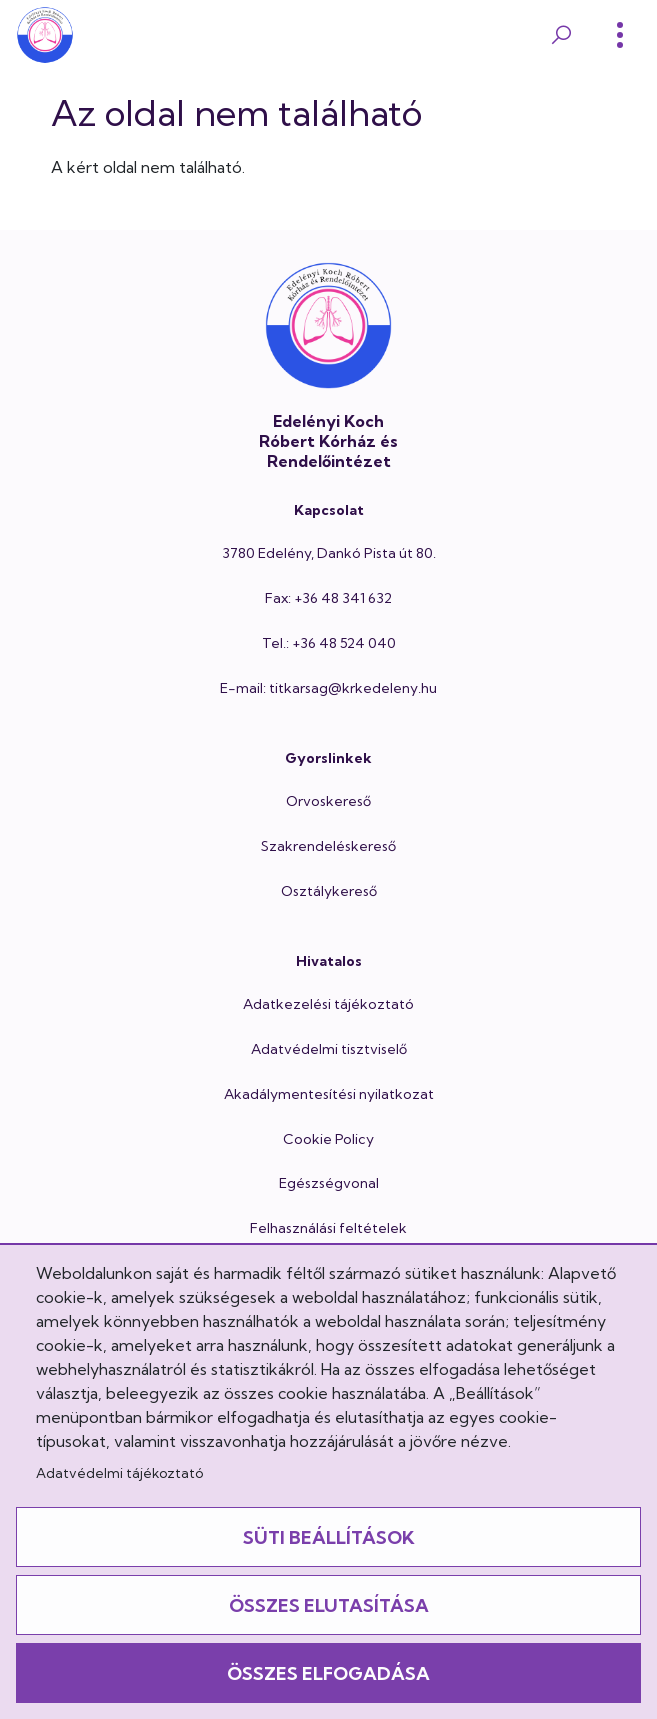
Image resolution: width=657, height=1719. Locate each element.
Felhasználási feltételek (328, 1228)
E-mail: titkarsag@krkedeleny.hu (328, 688)
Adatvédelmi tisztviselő (329, 1049)
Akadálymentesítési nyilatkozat (329, 1094)
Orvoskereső (328, 801)
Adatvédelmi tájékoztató (119, 1473)
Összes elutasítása (329, 1605)
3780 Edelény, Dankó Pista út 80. (329, 553)
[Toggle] (620, 35)
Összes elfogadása (328, 1673)
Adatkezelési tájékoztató (328, 1004)
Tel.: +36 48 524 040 (329, 643)
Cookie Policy (328, 1139)
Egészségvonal (329, 1183)
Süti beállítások (329, 1537)
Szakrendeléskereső (328, 846)
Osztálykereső (329, 891)
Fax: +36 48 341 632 (328, 598)
